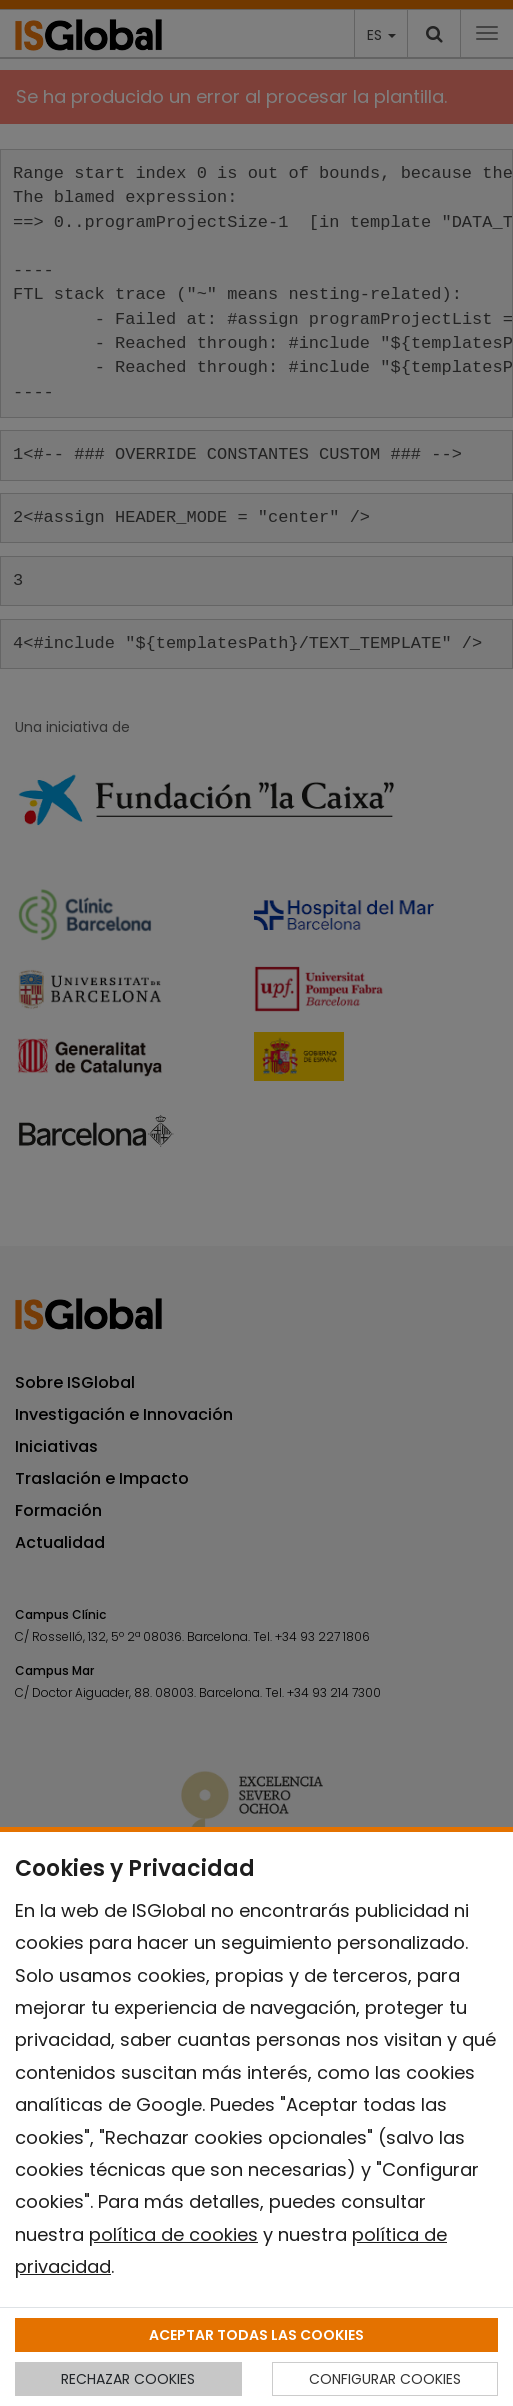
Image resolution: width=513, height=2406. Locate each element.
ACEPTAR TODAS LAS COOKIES (256, 2335)
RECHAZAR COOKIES (128, 2379)
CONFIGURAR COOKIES (385, 2379)
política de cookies (173, 2234)
